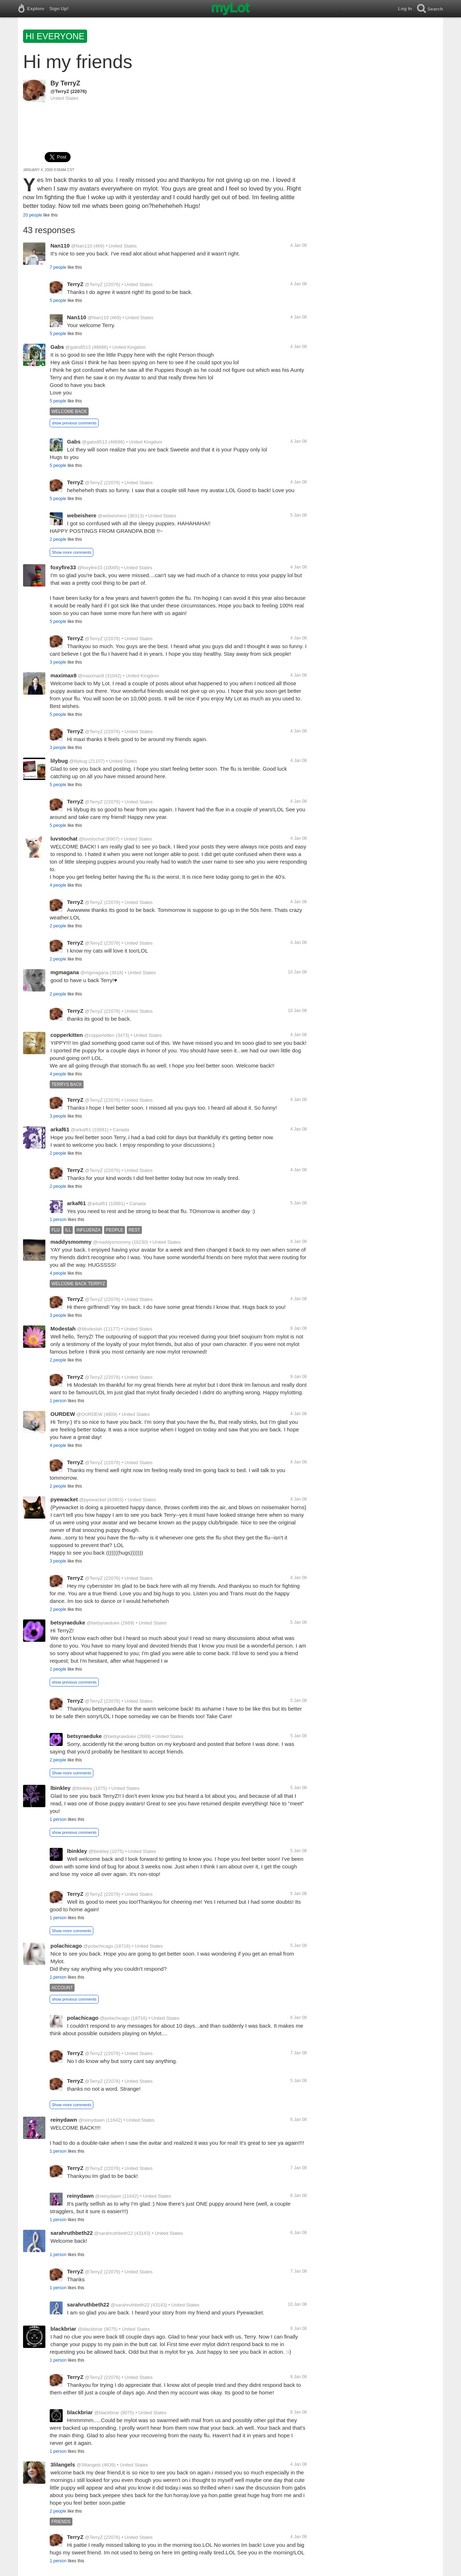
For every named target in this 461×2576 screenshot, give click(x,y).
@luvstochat (92, 839)
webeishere (82, 515)
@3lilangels (88, 2465)
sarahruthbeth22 (71, 2233)
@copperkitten (99, 1035)
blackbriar (63, 2329)
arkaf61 (60, 1129)
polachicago (66, 1946)
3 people (58, 662)
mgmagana (64, 972)
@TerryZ (59, 91)
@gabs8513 (77, 347)
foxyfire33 (63, 567)
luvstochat (63, 838)
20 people (32, 215)
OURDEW (62, 1414)
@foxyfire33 (90, 567)
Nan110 (60, 245)
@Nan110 (81, 246)
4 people (58, 885)
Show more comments (71, 552)
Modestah (63, 1328)
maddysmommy (70, 1242)
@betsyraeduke (103, 1623)
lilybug (59, 761)
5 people (58, 300)
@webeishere (112, 515)
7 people (58, 267)
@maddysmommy (112, 1242)
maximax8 (63, 675)
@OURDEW (89, 1414)
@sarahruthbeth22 (113, 2233)
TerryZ (70, 83)
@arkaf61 (81, 1129)
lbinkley (60, 1788)
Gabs (57, 347)
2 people (58, 539)
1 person (58, 1219)
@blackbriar (90, 2329)
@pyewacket (92, 1499)
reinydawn (63, 2120)
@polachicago (98, 1946)
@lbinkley (82, 1788)
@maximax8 (91, 675)
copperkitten (66, 1035)
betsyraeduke (67, 1622)
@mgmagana (94, 972)
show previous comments (74, 423)
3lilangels (62, 2464)
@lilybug (78, 761)
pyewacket (64, 1499)
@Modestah (89, 1329)
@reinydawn (91, 2120)
